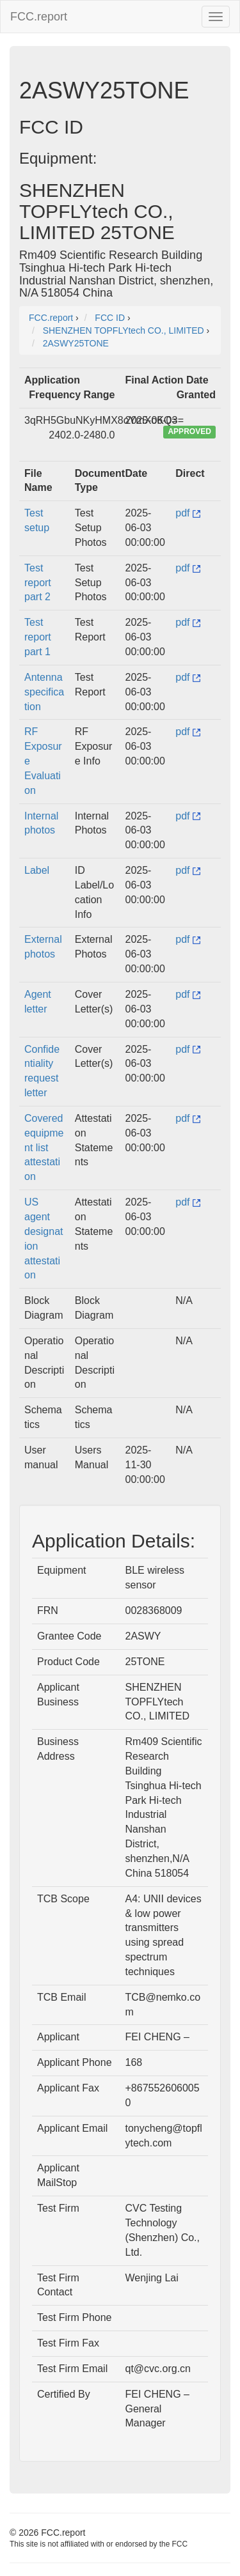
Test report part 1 (37, 637)
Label (36, 870)
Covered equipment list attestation (43, 1147)
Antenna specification (44, 692)
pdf (187, 513)
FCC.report (38, 16)
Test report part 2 (37, 583)
